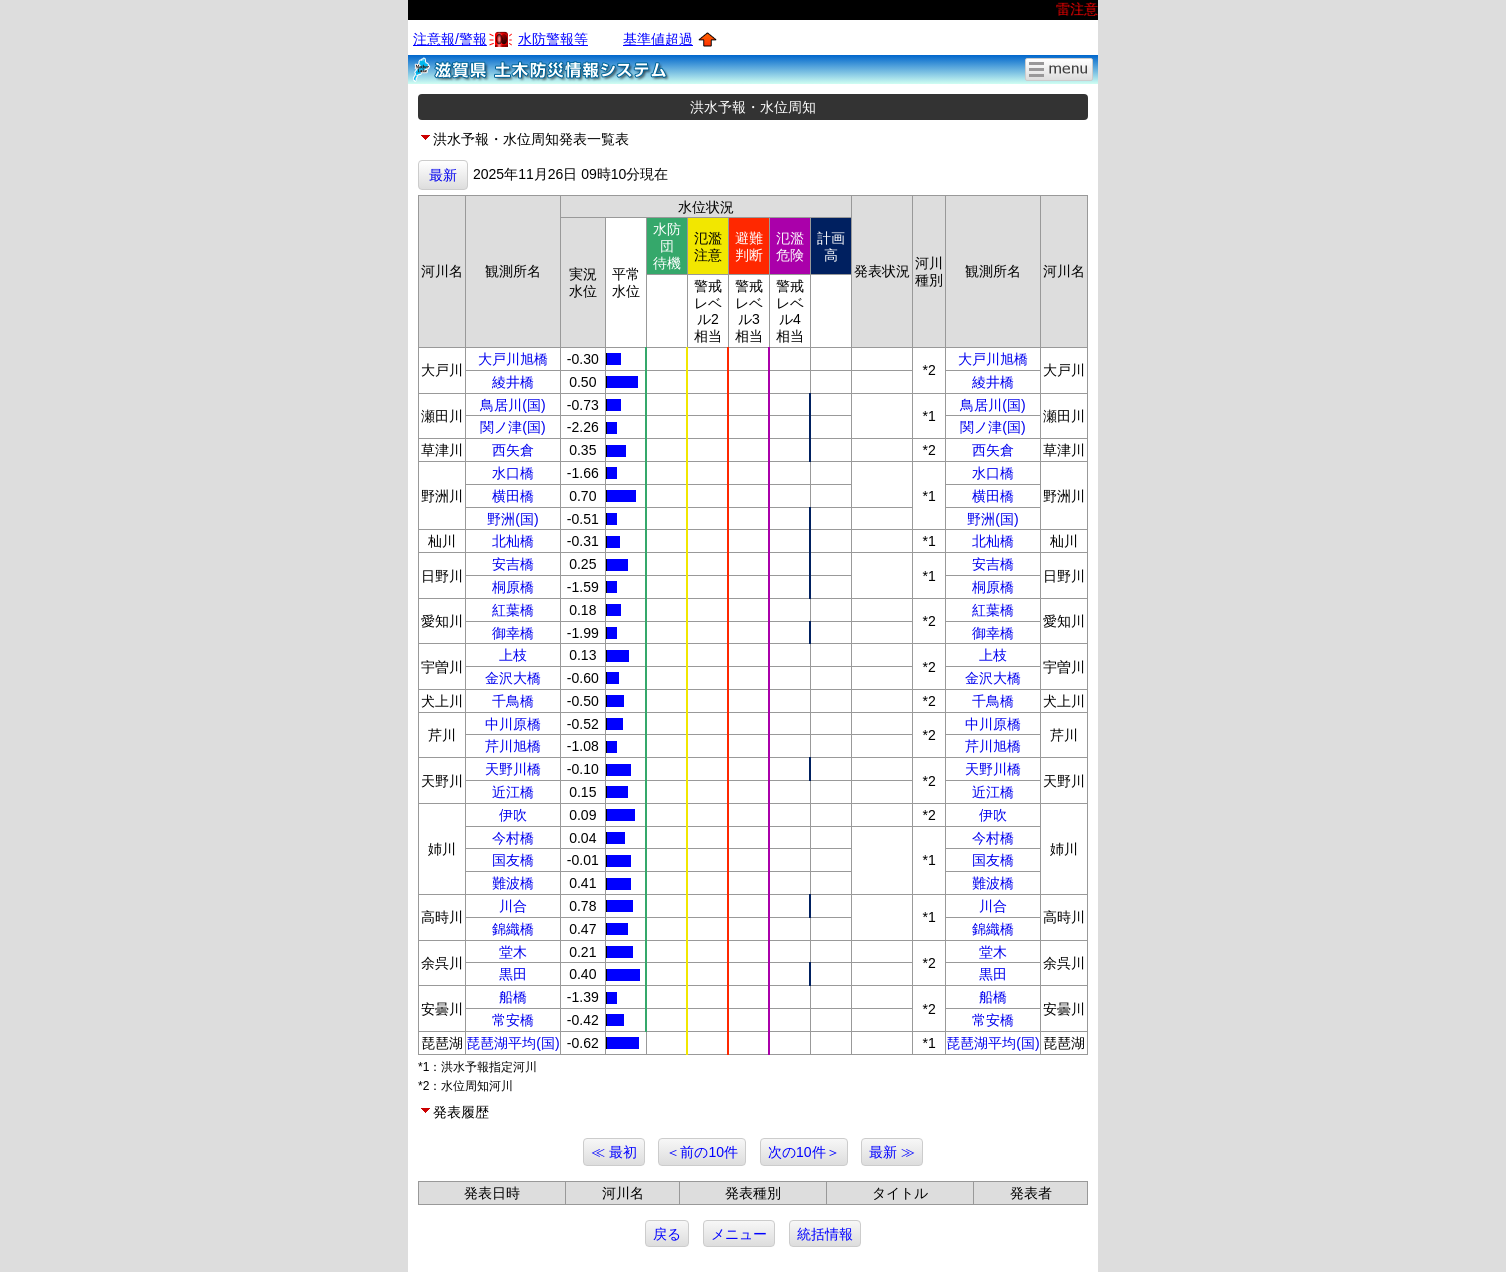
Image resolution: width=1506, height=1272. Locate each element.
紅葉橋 (513, 610)
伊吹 (513, 815)
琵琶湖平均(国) (512, 1043)
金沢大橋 (513, 678)
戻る (667, 1234)
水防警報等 (553, 39)
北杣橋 (513, 541)
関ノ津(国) (512, 427)
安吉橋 (513, 564)
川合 (513, 906)
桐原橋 (513, 587)
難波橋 (513, 883)
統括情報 (825, 1234)
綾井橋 (513, 382)
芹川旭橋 (513, 746)
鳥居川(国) (512, 405)
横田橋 (513, 496)
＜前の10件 (702, 1152)
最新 (443, 175)
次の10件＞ (804, 1152)
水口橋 (513, 473)
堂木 (513, 952)
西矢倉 (513, 450)
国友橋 (513, 860)
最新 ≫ (892, 1152)
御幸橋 (513, 633)
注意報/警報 (450, 39)
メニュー (739, 1234)
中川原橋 (513, 724)
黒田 (513, 974)
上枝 (513, 655)
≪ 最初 (614, 1152)
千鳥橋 (513, 701)
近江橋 (513, 792)
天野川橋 (513, 769)
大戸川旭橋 (513, 359)
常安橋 (513, 1020)
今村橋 (513, 838)
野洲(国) (512, 519)
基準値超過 (658, 39)
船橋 (513, 997)
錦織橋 (513, 929)
